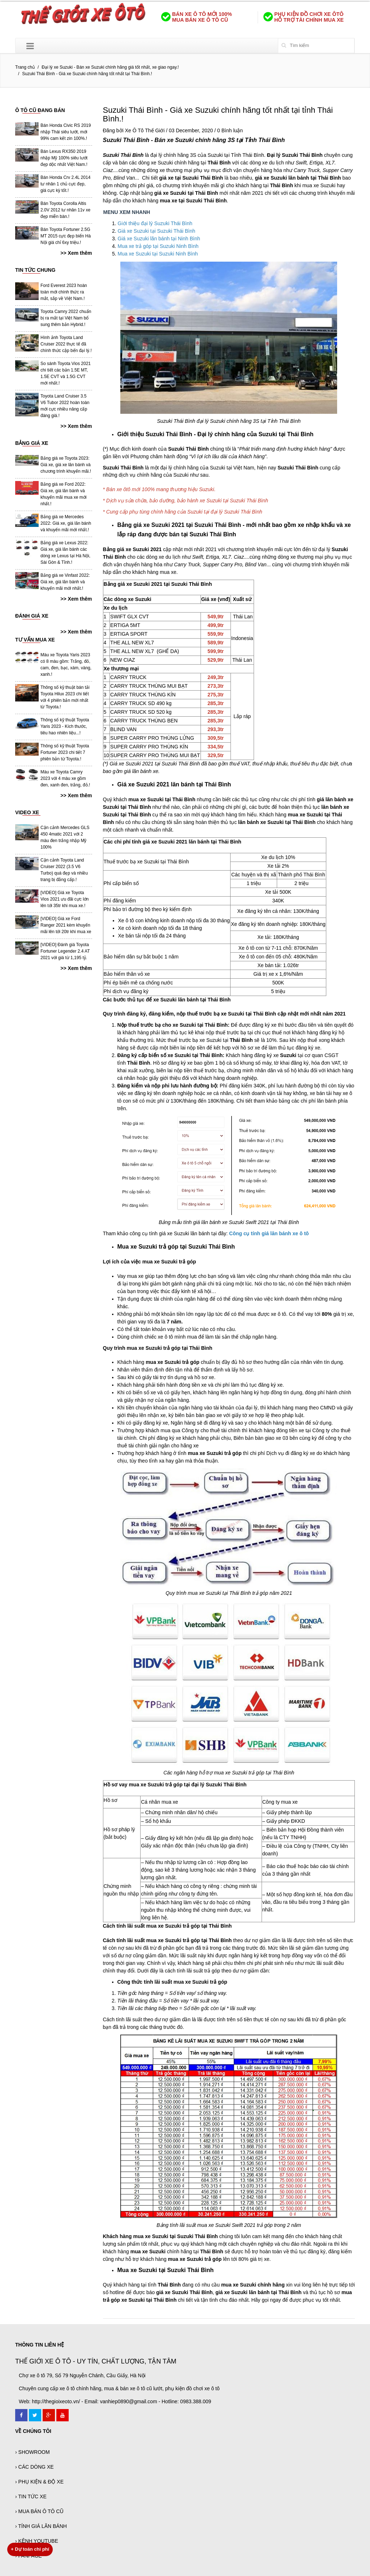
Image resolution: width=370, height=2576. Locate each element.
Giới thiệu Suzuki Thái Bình (154, 434)
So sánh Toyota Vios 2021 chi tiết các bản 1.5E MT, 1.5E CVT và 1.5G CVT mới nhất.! (65, 373)
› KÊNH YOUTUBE (36, 2541)
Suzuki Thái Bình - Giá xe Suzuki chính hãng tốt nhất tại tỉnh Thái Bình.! (218, 114)
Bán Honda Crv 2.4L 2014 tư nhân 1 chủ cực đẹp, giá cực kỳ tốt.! (65, 184)
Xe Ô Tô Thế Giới (145, 130)
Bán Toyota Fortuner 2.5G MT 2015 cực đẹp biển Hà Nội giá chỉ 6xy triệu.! (65, 236)
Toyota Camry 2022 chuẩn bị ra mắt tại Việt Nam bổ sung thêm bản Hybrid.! (65, 318)
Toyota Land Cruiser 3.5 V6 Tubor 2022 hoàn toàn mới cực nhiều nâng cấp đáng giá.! (64, 406)
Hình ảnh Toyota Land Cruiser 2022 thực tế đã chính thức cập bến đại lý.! (66, 344)
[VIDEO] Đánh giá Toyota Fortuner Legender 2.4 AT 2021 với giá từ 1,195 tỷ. (65, 951)
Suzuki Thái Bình (126, 140)
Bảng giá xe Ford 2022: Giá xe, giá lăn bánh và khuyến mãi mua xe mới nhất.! (63, 494)
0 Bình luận (230, 130)
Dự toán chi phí (30, 2549)
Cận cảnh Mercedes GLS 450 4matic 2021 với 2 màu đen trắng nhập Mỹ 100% (64, 837)
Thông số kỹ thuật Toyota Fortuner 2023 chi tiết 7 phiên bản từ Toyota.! (64, 752)
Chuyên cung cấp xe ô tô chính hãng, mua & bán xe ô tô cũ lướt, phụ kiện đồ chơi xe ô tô (119, 2388)
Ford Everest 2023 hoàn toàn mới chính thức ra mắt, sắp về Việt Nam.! (63, 292)
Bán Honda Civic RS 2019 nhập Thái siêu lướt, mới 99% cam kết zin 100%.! (65, 132)
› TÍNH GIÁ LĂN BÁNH (41, 2526)
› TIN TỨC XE (31, 2496)
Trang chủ (25, 67)
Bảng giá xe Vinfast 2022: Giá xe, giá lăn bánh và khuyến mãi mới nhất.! (65, 582)
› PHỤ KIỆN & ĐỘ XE (39, 2482)
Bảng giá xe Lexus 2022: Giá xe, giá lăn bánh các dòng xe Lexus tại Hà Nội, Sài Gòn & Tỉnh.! (65, 552)
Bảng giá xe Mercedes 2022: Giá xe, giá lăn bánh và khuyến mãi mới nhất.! (65, 523)
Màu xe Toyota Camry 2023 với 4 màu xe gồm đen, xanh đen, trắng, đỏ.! (65, 778)
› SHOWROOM (32, 2452)
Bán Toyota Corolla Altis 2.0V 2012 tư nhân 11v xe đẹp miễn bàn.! (65, 210)
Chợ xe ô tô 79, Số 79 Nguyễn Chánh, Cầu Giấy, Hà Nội (82, 2375)
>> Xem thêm (76, 253)
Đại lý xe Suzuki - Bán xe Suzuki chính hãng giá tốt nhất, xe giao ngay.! (110, 67)
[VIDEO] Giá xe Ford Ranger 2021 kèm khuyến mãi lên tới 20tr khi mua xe (65, 925)
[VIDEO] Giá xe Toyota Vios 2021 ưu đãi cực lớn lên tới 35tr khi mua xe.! (64, 899)
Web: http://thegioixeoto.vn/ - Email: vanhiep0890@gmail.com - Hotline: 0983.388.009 (115, 2401)
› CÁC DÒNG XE (34, 2467)
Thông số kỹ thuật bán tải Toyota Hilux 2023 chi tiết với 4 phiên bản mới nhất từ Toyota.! (65, 697)
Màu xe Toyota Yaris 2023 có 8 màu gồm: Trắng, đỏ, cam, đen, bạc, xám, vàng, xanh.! (65, 664)
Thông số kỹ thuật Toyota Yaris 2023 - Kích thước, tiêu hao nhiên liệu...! (64, 726)
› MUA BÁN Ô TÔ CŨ (39, 2511)
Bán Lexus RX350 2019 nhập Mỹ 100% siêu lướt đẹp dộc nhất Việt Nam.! (63, 158)
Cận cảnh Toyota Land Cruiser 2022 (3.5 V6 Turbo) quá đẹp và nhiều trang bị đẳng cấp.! (64, 870)
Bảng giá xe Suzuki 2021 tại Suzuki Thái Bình (179, 525)
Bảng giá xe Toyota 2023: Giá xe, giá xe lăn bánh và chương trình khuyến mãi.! (65, 465)
